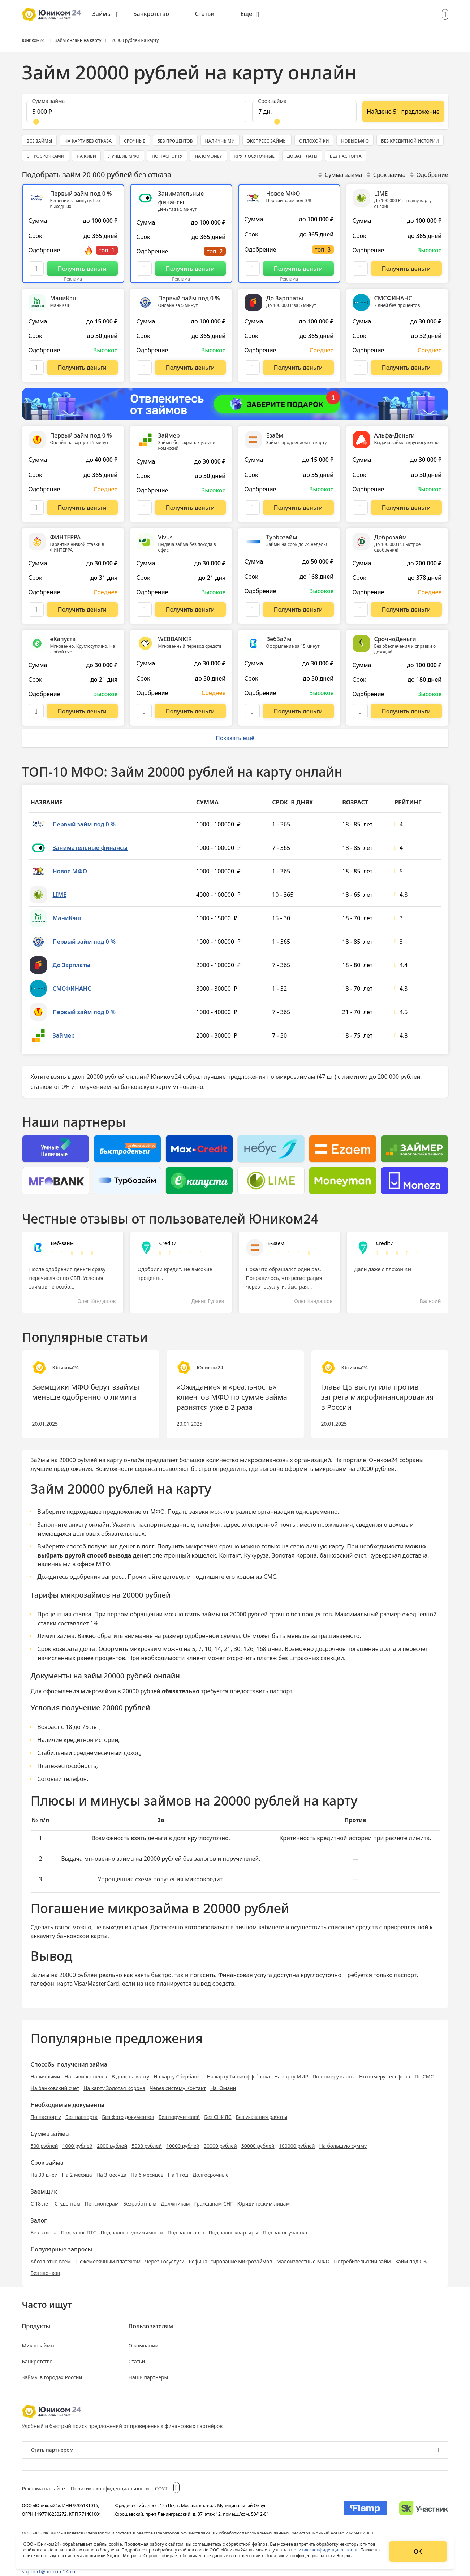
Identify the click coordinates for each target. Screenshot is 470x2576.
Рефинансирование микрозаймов (230, 2261)
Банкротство (151, 14)
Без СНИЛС (217, 2117)
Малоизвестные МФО (302, 2261)
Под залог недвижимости (132, 2232)
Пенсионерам (102, 2203)
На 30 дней (44, 2174)
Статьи (205, 14)
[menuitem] (105, 14)
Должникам (175, 2203)
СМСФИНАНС (72, 988)
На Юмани (223, 2088)
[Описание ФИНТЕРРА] (36, 609)
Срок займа (386, 175)
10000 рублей (182, 2145)
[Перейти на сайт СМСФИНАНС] (406, 367)
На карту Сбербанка (178, 2076)
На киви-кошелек (86, 2076)
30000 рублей (220, 2145)
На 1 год (178, 2174)
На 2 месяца (77, 2174)
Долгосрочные (211, 2174)
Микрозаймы (38, 2345)
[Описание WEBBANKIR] (144, 711)
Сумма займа (340, 175)
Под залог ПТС (78, 2232)
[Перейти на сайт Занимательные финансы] (190, 268)
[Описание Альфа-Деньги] (360, 507)
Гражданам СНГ (213, 2203)
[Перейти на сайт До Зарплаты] (298, 367)
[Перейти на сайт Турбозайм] (298, 609)
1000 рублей (77, 2145)
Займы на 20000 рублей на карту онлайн (88, 1460)
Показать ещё (235, 738)
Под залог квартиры (233, 2232)
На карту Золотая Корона (114, 2088)
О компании (144, 2345)
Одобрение (429, 175)
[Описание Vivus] (144, 609)
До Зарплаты (72, 965)
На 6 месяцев (147, 2174)
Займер (64, 1035)
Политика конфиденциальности (110, 2488)
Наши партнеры (148, 2377)
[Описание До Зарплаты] (252, 367)
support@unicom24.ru (49, 2571)
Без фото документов (128, 2117)
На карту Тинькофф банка (238, 2076)
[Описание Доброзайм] (360, 609)
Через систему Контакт (178, 2088)
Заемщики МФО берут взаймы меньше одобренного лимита (85, 1392)
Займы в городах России (52, 2377)
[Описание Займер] (144, 507)
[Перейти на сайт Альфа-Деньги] (406, 507)
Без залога (44, 2232)
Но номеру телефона (384, 2076)
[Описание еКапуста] (36, 711)
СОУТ (161, 2488)
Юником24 (382, 1460)
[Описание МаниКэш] (36, 367)
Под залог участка (285, 2232)
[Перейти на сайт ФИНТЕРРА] (82, 609)
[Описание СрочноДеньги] (360, 711)
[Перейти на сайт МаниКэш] (82, 367)
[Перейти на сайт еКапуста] (82, 711)
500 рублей (44, 2145)
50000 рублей (258, 2145)
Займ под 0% (411, 2261)
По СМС (424, 2076)
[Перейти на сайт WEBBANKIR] (190, 711)
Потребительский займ (362, 2261)
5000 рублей (146, 2145)
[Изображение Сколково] (423, 2509)
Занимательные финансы (90, 848)
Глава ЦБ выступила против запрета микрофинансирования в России (377, 1397)
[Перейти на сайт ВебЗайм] (298, 711)
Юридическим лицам (263, 2203)
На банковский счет (55, 2088)
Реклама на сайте (43, 2488)
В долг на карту (131, 2076)
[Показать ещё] (403, 111)
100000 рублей (297, 2145)
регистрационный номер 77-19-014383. (333, 2533)
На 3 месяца (111, 2174)
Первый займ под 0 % (84, 824)
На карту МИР (291, 2076)
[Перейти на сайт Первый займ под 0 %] (82, 268)
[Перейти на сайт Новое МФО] (298, 268)
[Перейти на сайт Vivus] (190, 609)
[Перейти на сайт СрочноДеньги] (406, 711)
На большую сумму (343, 2145)
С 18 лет (41, 2203)
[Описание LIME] (360, 268)
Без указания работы (261, 2117)
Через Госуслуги (164, 2261)
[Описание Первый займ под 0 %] (36, 268)
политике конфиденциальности (325, 2550)
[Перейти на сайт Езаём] (298, 507)
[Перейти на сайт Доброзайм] (406, 609)
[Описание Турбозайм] (252, 609)
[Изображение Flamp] (365, 2509)
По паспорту (46, 2117)
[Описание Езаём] (252, 507)
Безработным (139, 2203)
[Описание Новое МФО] (252, 268)
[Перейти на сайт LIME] (406, 268)
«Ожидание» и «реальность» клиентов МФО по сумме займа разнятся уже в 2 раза (232, 1397)
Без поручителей (179, 2117)
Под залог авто (186, 2232)
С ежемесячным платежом (108, 2261)
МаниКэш (67, 918)
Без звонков (45, 2272)
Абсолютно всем (51, 2261)
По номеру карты (333, 2076)
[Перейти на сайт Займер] (190, 507)
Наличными (45, 2076)
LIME (59, 895)
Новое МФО (70, 871)
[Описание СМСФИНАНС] (360, 367)
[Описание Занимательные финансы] (144, 268)
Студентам (68, 2203)
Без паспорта (81, 2117)
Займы (102, 14)
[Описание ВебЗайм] (252, 711)
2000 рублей (112, 2145)
